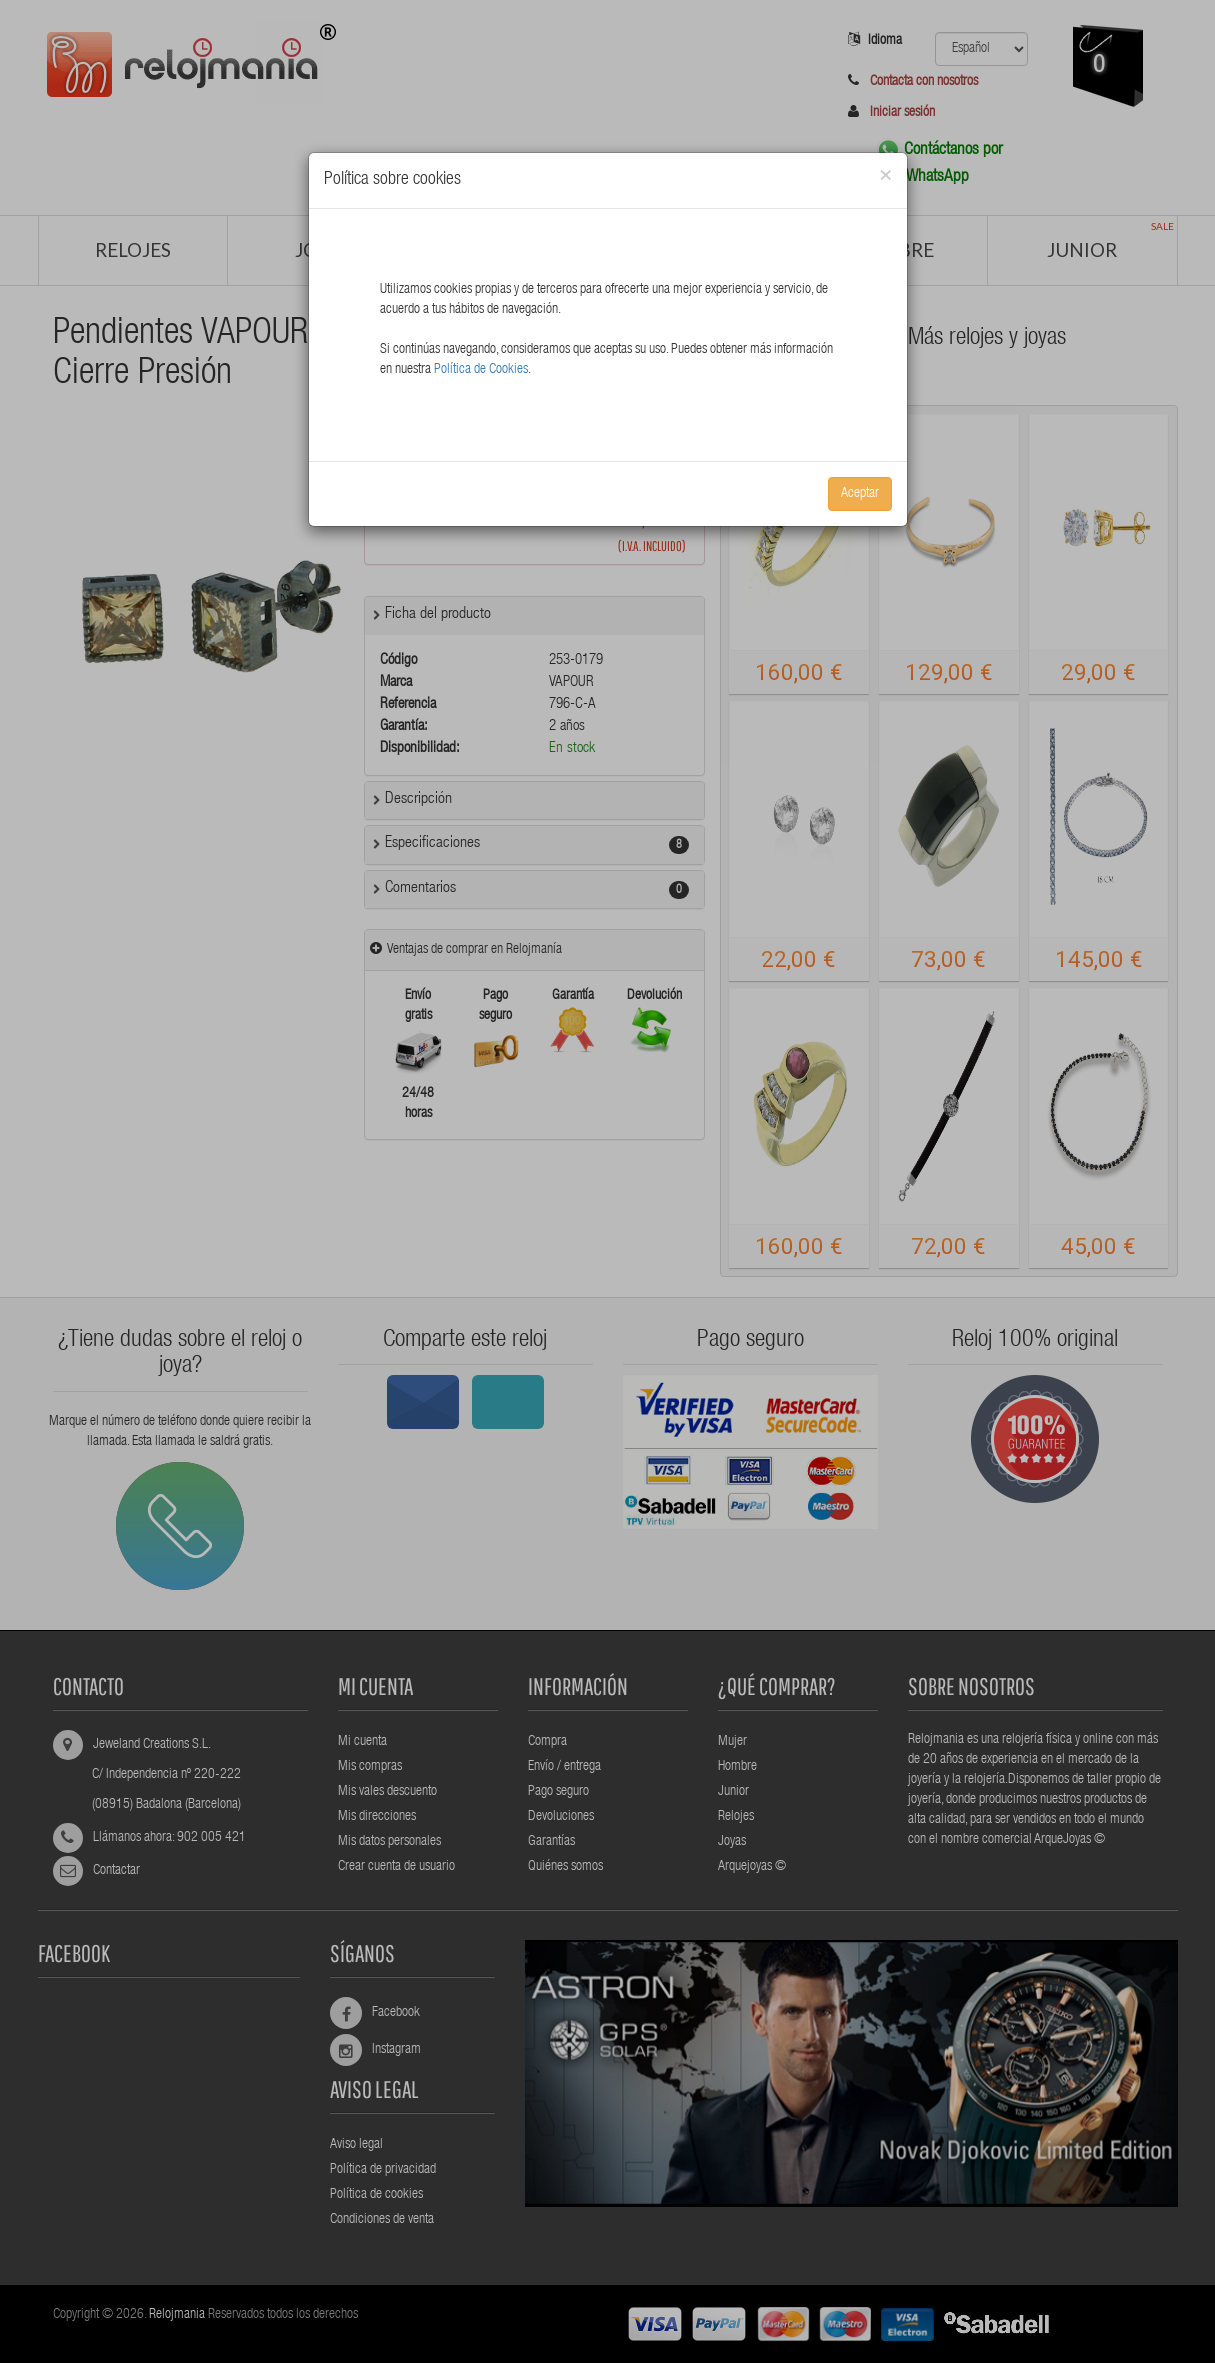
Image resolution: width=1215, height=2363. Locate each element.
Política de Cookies (481, 370)
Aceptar (860, 494)
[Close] (885, 176)
